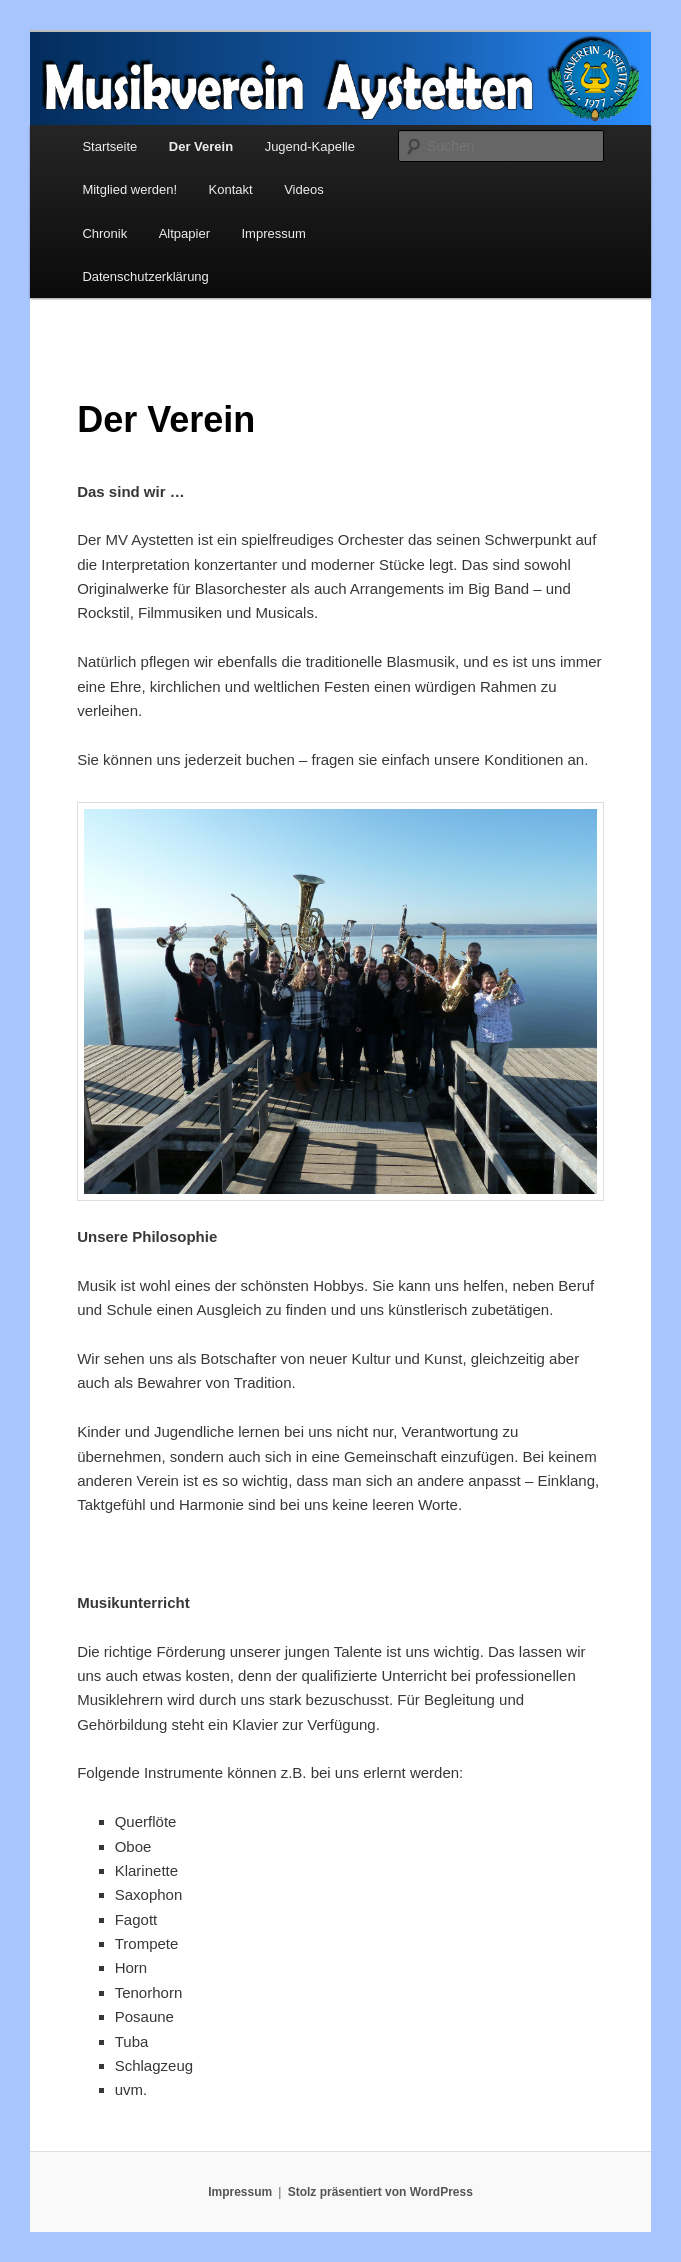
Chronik (104, 233)
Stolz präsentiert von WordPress (380, 2192)
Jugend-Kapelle (310, 146)
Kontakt (231, 189)
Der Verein (201, 146)
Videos (304, 189)
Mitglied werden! (129, 189)
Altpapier (184, 233)
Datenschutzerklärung (145, 276)
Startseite (109, 146)
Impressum (273, 233)
